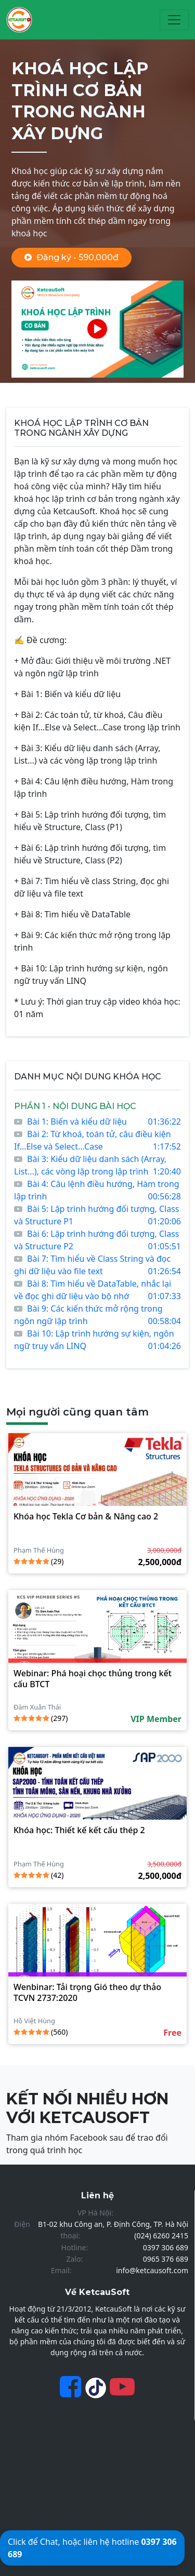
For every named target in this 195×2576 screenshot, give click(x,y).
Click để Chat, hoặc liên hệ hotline (92, 2548)
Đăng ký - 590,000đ (71, 257)
